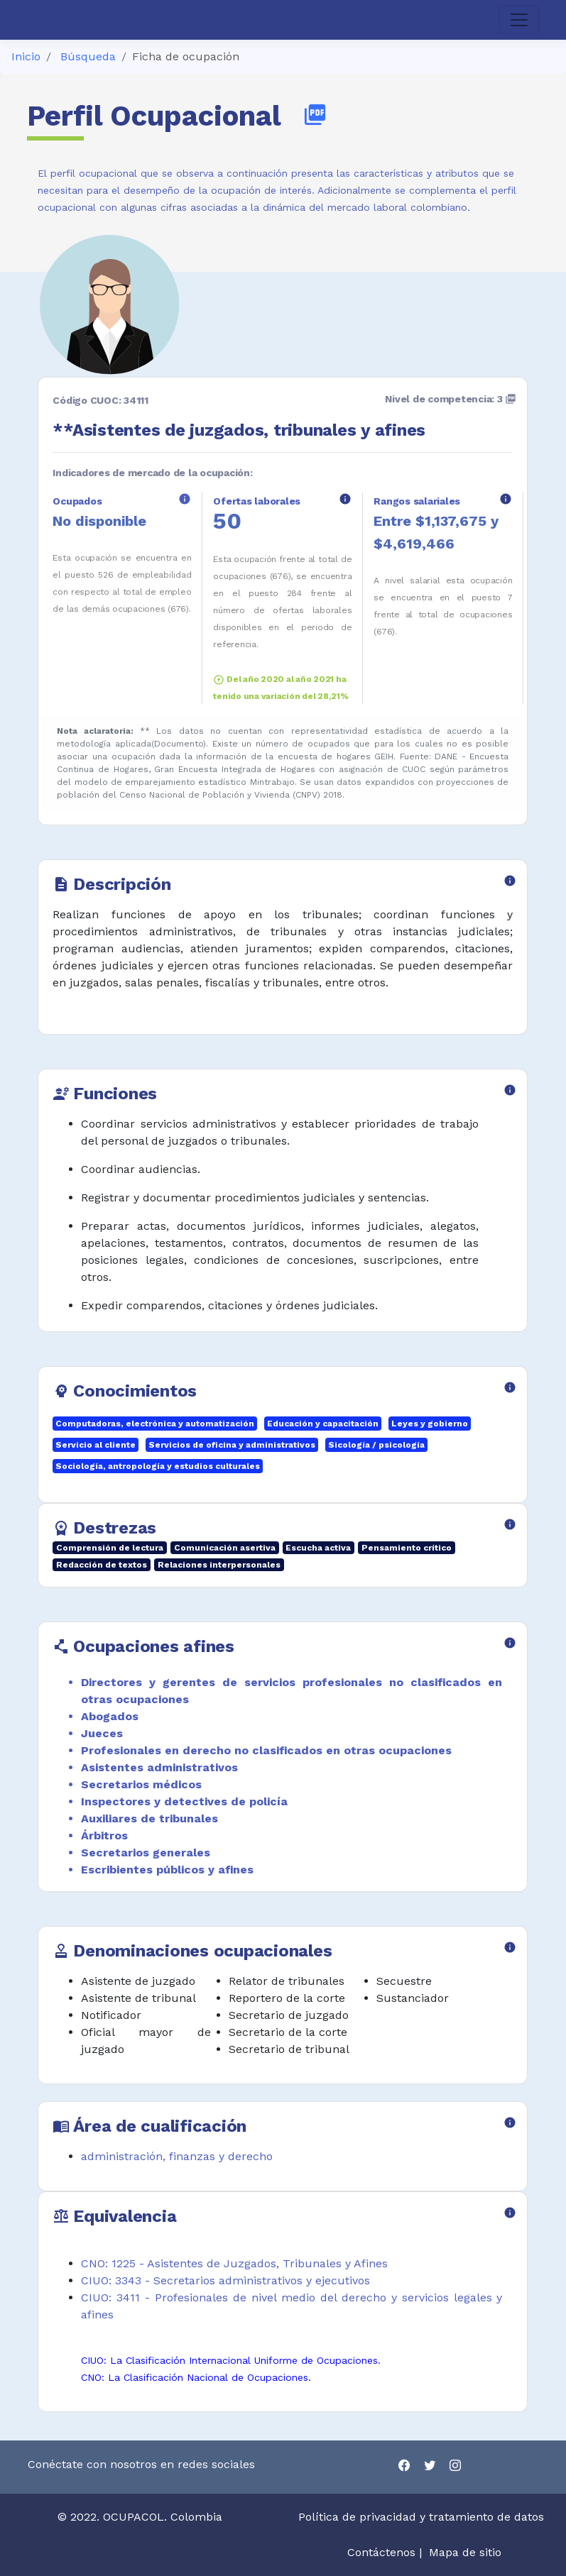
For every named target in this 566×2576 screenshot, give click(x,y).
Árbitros (104, 1835)
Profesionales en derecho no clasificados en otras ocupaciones (266, 1750)
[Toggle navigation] (519, 20)
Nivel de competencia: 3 (450, 398)
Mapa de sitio (465, 2552)
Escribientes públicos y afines (167, 1869)
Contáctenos (381, 2552)
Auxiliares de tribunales (149, 1818)
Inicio (25, 56)
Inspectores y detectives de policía (184, 1801)
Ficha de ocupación (185, 56)
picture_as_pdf (315, 114)
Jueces (102, 1733)
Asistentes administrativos (159, 1767)
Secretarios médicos (141, 1784)
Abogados (109, 1716)
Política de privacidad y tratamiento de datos (423, 2516)
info (184, 498)
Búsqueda (88, 56)
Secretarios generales (145, 1852)
